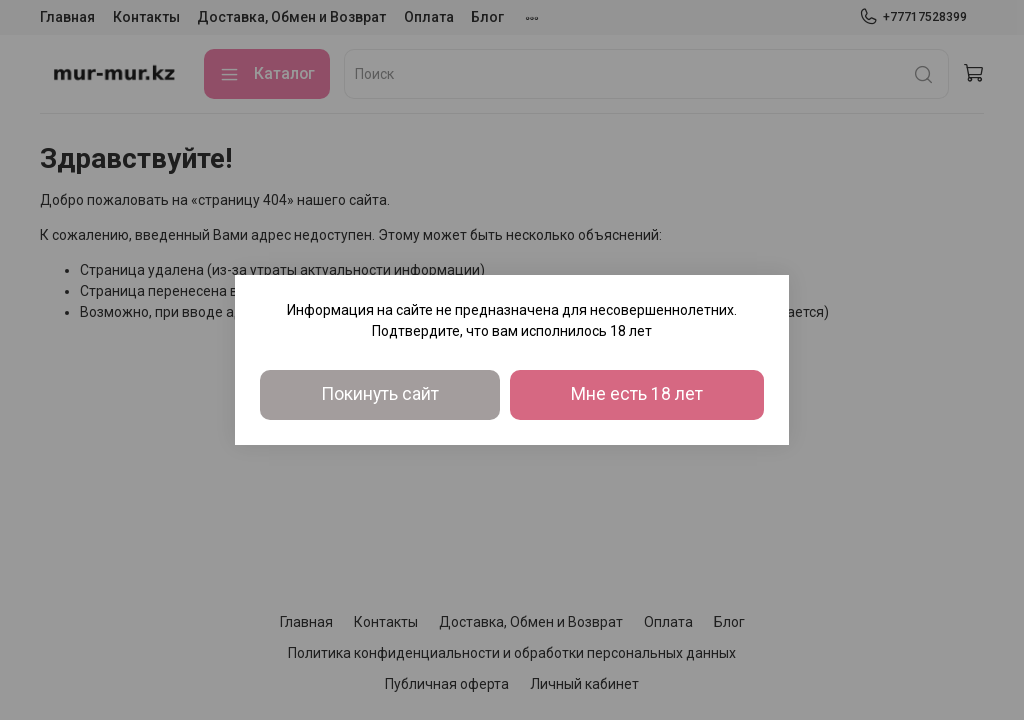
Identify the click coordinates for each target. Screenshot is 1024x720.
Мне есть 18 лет (637, 394)
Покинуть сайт (380, 394)
